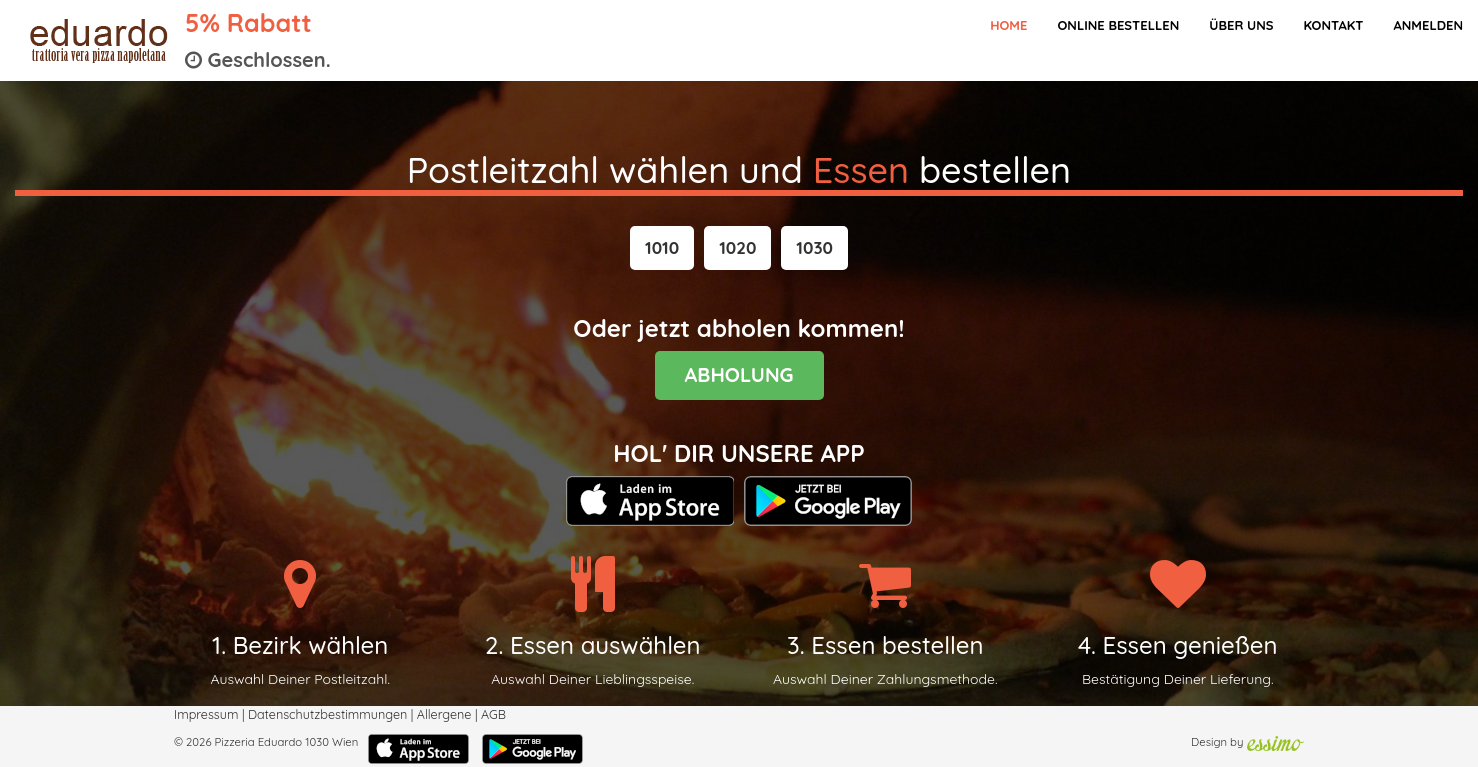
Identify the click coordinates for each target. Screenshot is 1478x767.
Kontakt (1333, 25)
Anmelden (1428, 25)
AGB (493, 714)
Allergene (444, 714)
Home (1008, 25)
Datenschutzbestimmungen (327, 714)
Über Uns (1241, 25)
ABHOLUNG (739, 374)
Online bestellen (1118, 25)
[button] (662, 248)
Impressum (206, 714)
